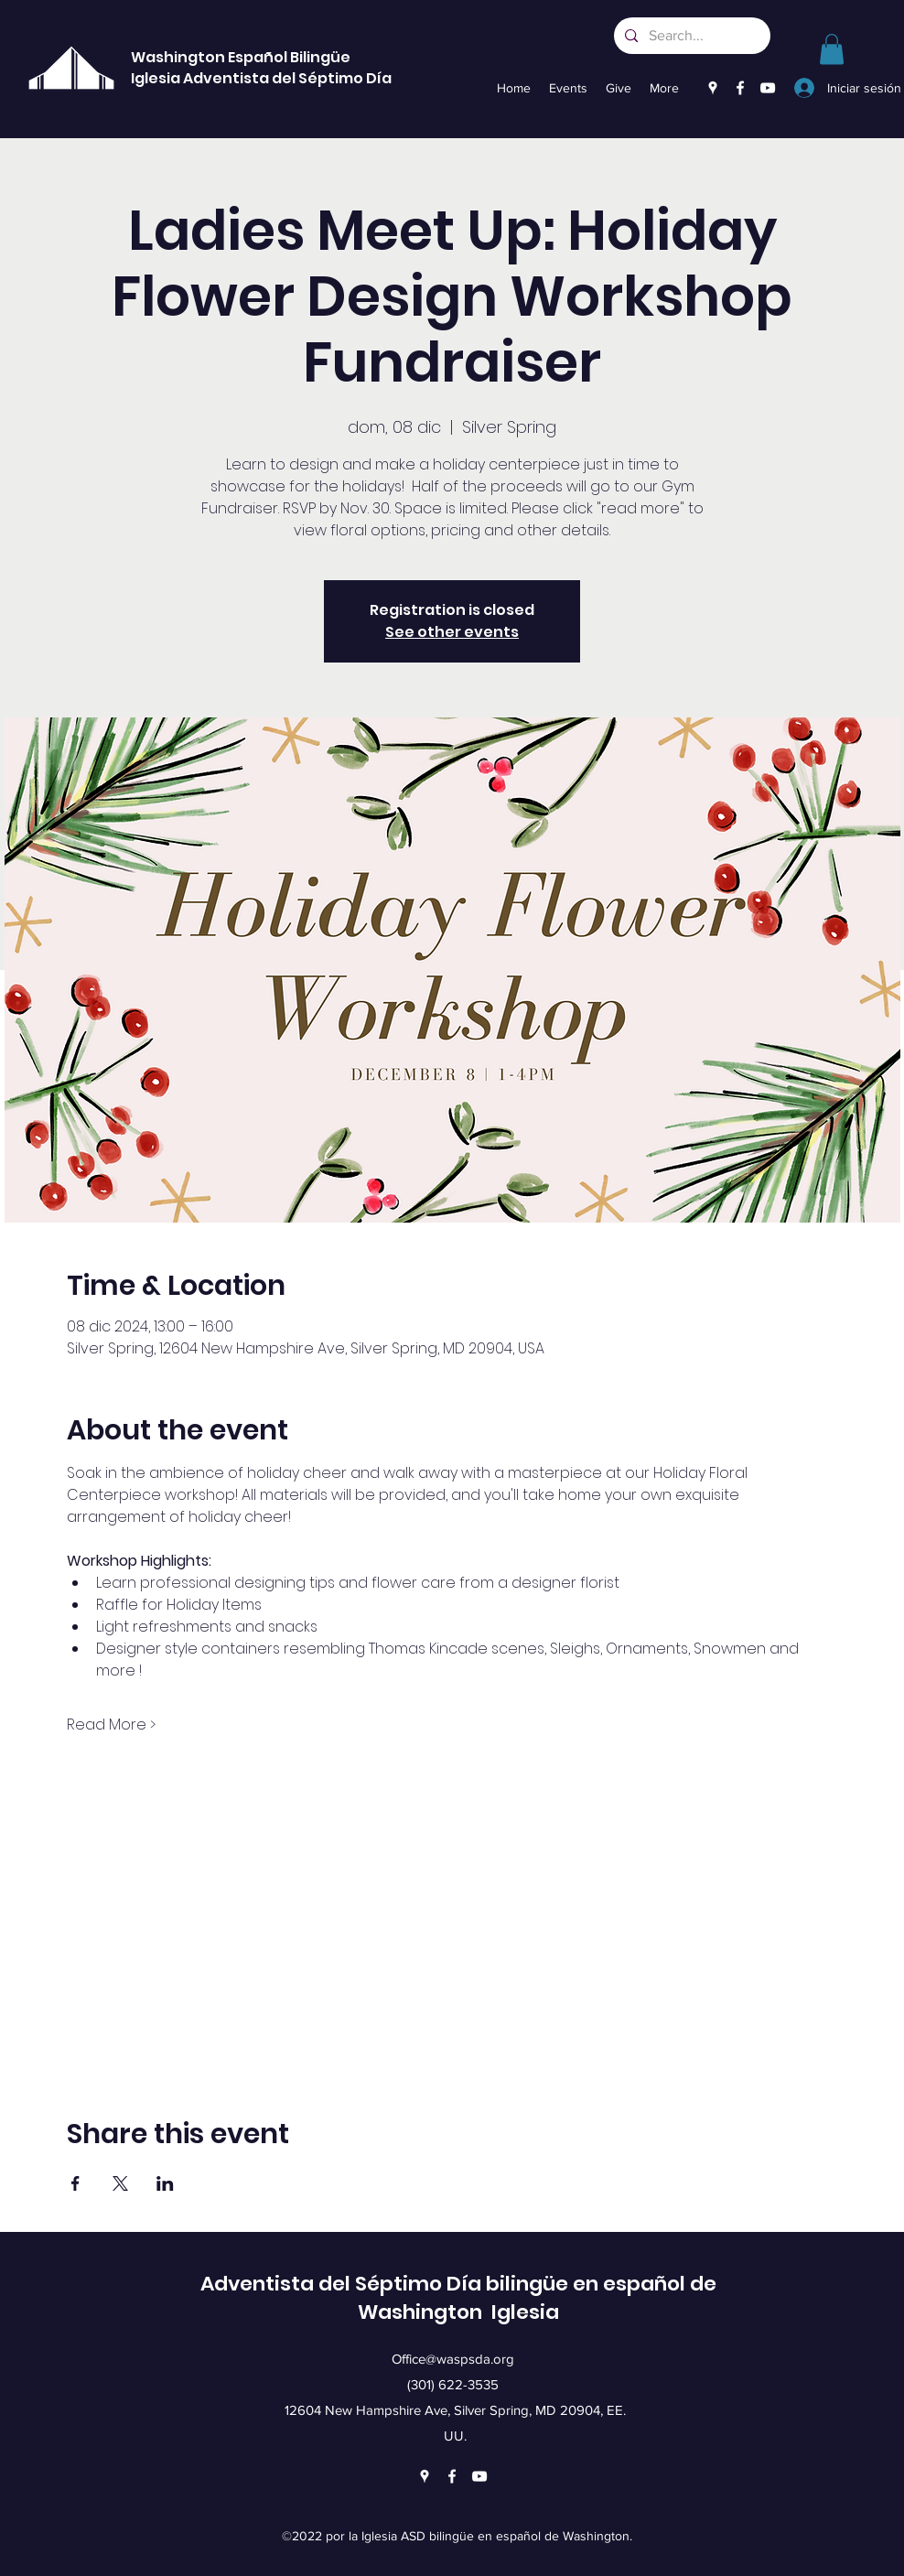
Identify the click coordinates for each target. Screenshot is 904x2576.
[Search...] (690, 35)
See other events (452, 631)
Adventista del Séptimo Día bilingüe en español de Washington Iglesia (458, 2297)
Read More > (111, 1725)
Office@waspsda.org (453, 2358)
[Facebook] (740, 88)
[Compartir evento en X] (120, 2183)
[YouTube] (768, 88)
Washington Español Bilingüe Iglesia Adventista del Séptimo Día (261, 68)
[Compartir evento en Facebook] (75, 2183)
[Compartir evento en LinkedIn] (165, 2183)
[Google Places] (713, 88)
